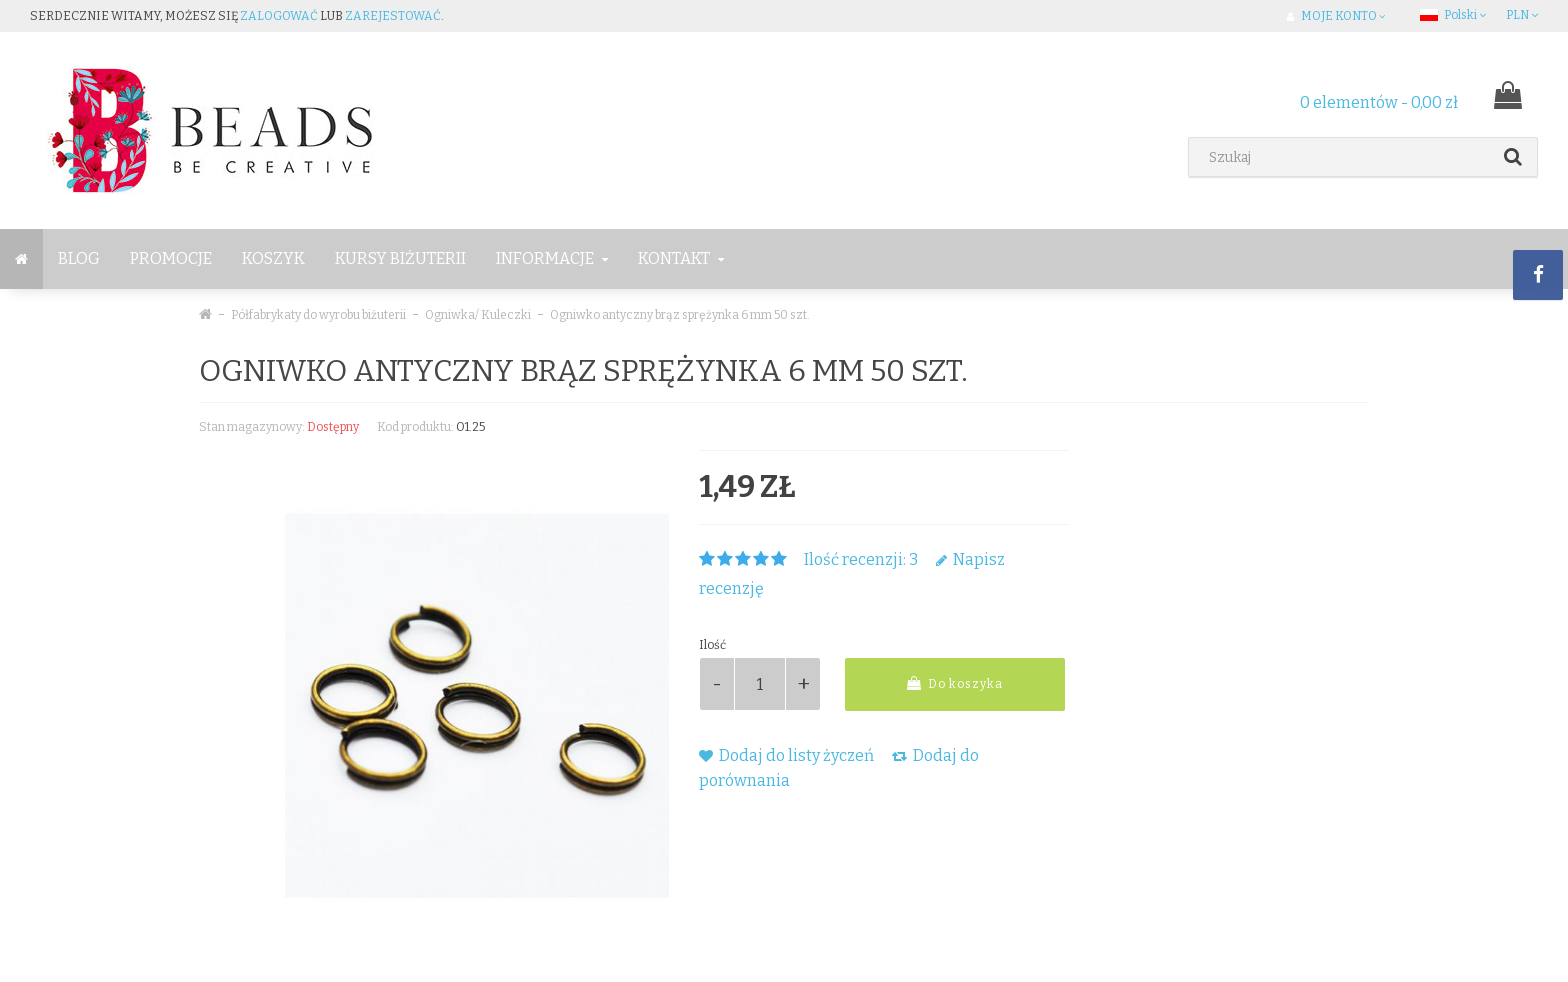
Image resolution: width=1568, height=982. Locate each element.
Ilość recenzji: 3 (861, 559)
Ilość (712, 645)
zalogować (279, 16)
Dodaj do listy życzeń (786, 755)
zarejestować (393, 16)
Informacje (552, 258)
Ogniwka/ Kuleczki (478, 315)
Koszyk (273, 258)
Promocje (171, 258)
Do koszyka (955, 683)
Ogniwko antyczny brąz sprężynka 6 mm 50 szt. (680, 315)
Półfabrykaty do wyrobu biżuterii (318, 315)
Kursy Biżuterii (400, 258)
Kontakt (681, 258)
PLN (1522, 15)
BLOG (79, 258)
